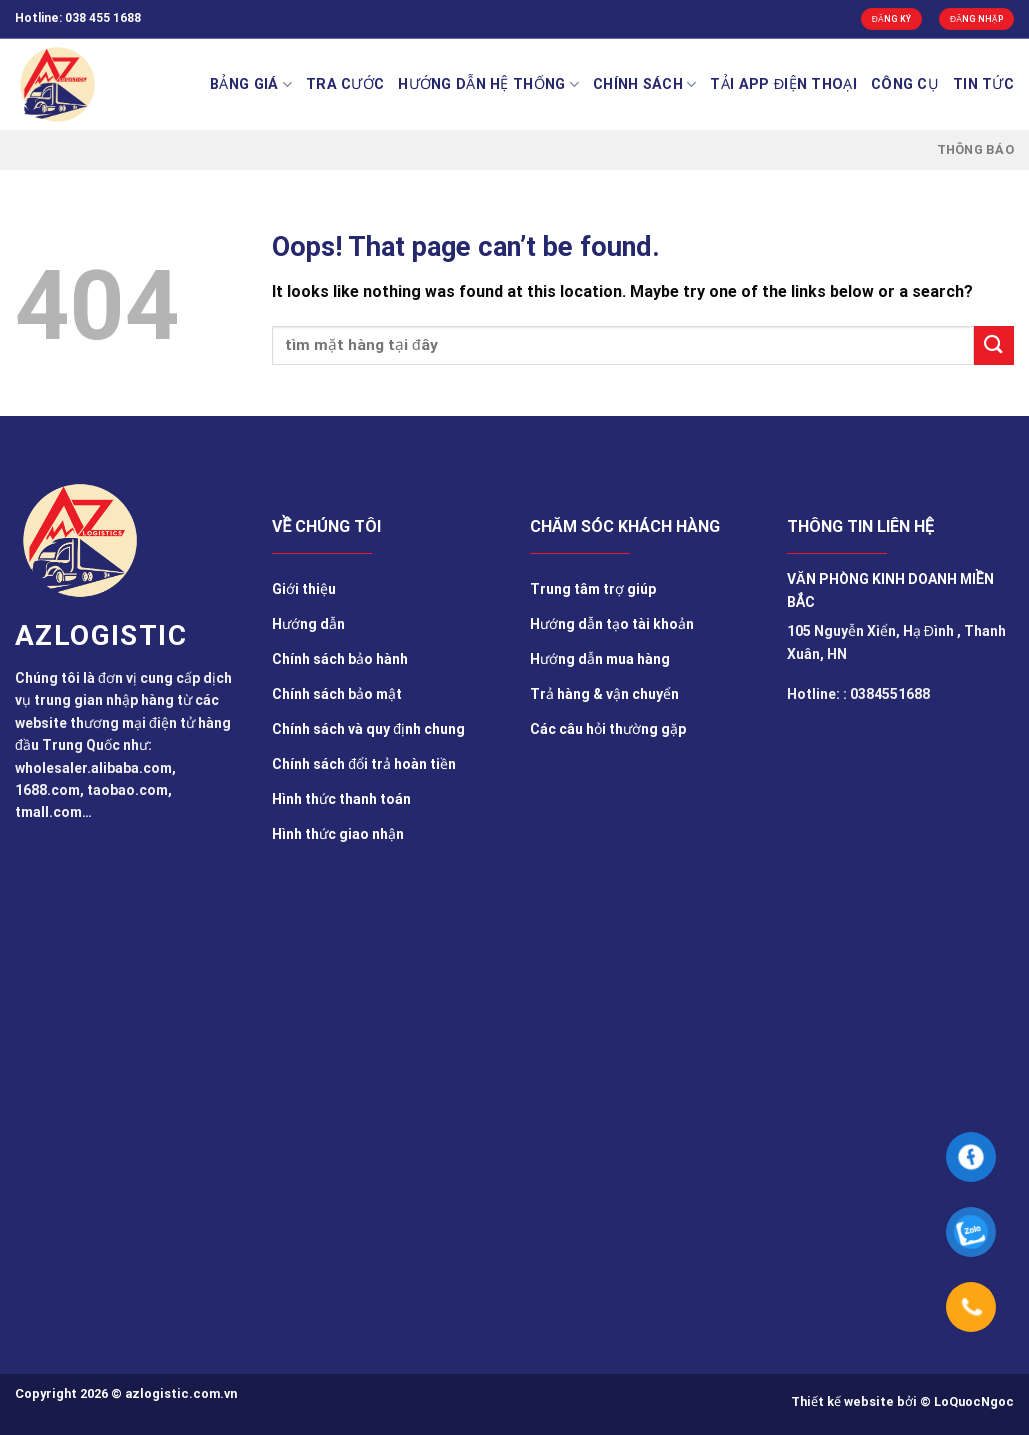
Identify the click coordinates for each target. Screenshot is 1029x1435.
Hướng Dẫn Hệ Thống (488, 84)
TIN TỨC (983, 84)
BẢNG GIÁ (251, 84)
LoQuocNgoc (974, 1401)
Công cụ (905, 84)
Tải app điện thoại (783, 84)
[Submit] (994, 345)
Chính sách (644, 84)
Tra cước (345, 84)
